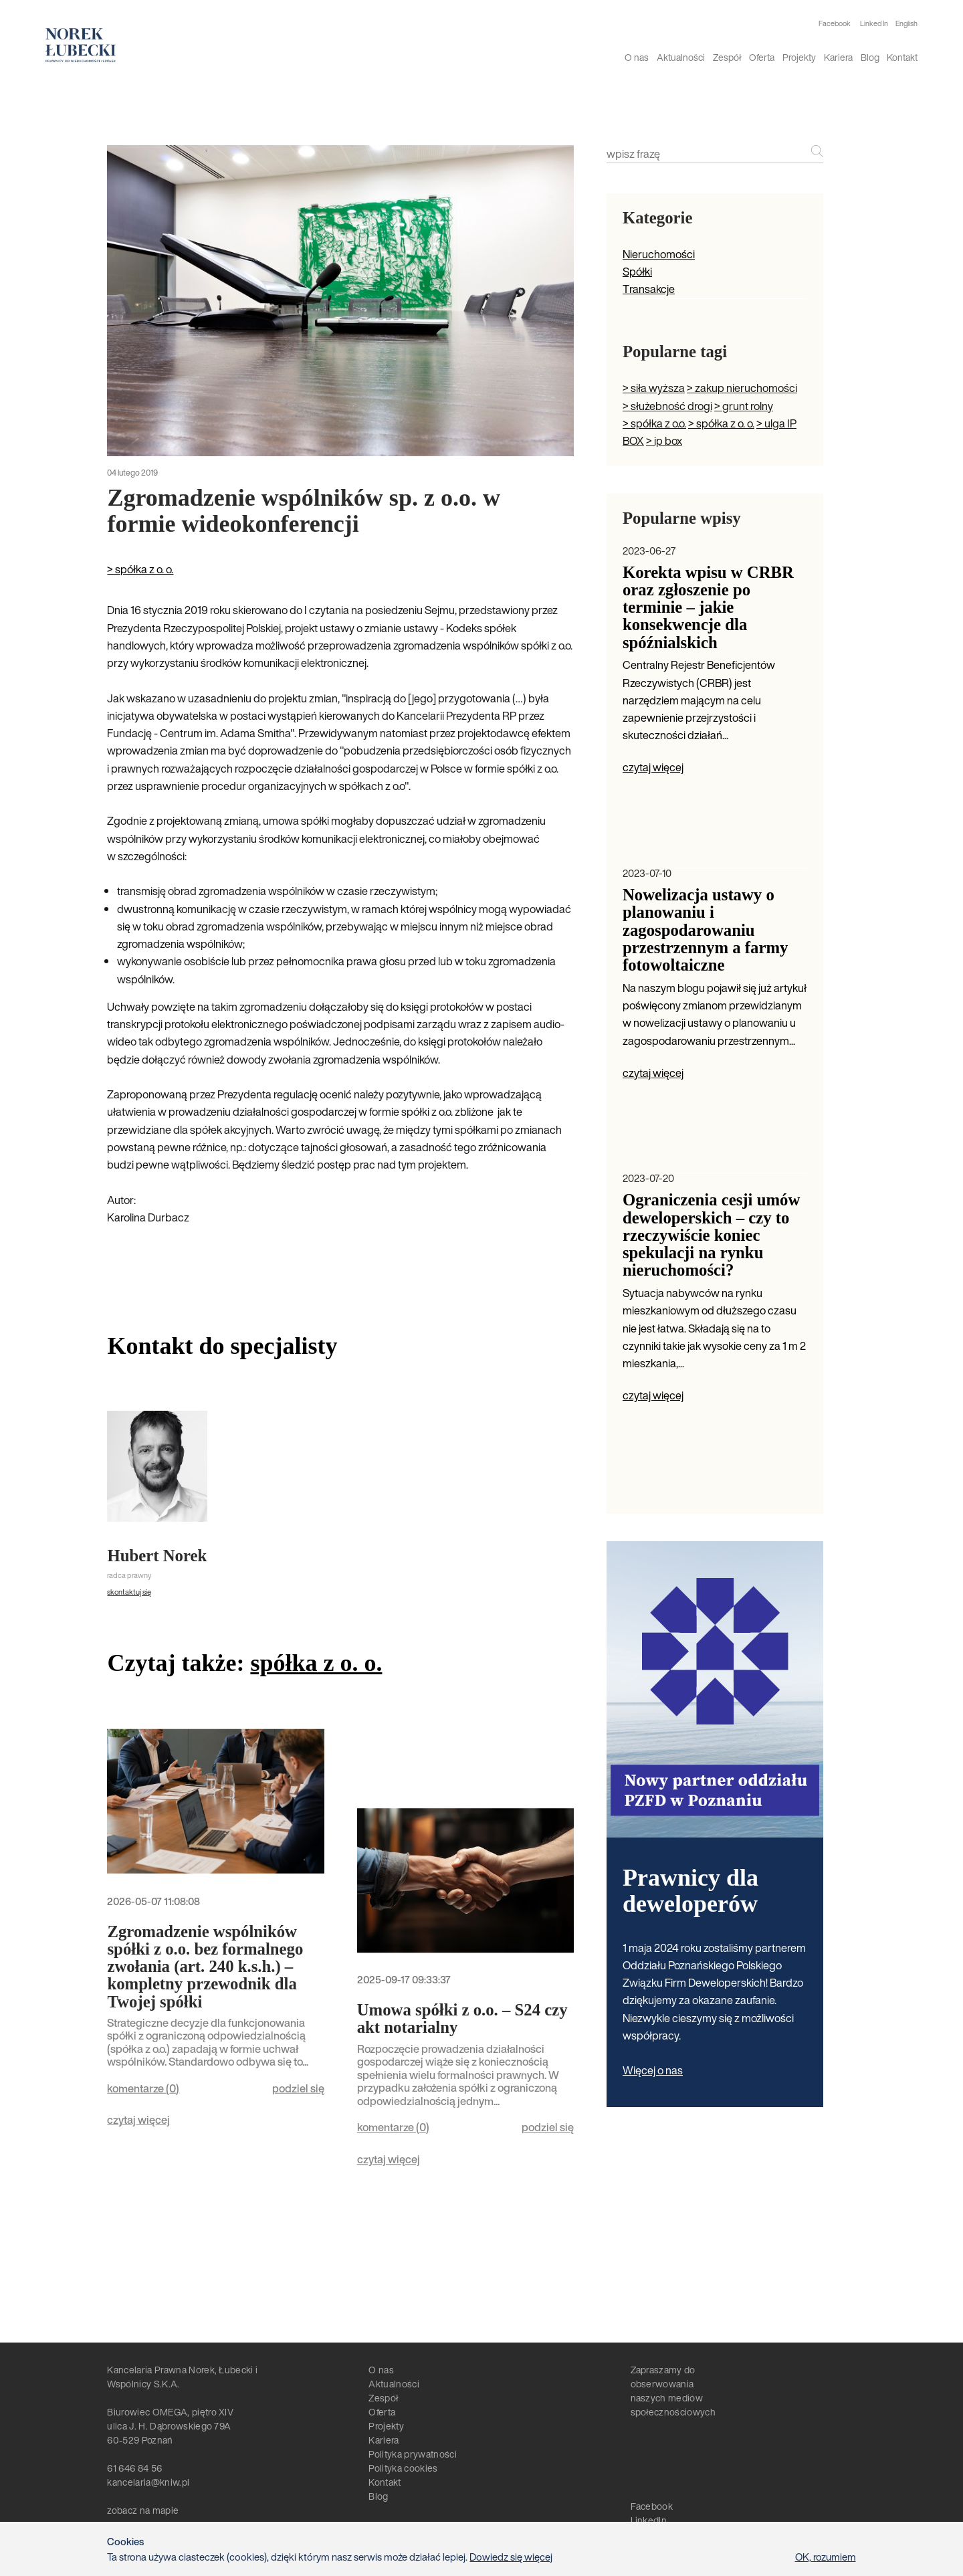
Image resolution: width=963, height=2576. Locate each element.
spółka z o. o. (316, 1663)
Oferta (761, 57)
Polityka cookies (402, 2468)
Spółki (637, 272)
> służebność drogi (667, 406)
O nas (637, 57)
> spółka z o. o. (140, 569)
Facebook (835, 23)
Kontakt (902, 57)
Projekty (799, 57)
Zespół (727, 57)
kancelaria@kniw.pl (148, 2482)
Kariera (838, 57)
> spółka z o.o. (654, 423)
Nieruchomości (659, 254)
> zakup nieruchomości (742, 388)
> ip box (664, 441)
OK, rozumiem (825, 2556)
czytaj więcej (138, 2120)
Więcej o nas (653, 2070)
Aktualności (681, 57)
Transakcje (649, 289)
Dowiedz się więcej (510, 2556)
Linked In (874, 23)
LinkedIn (649, 2520)
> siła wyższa (654, 388)
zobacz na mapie (143, 2510)
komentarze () (143, 2088)
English (906, 23)
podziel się (298, 2088)
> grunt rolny (743, 406)
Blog (870, 57)
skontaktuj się (129, 1592)
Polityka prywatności (412, 2454)
